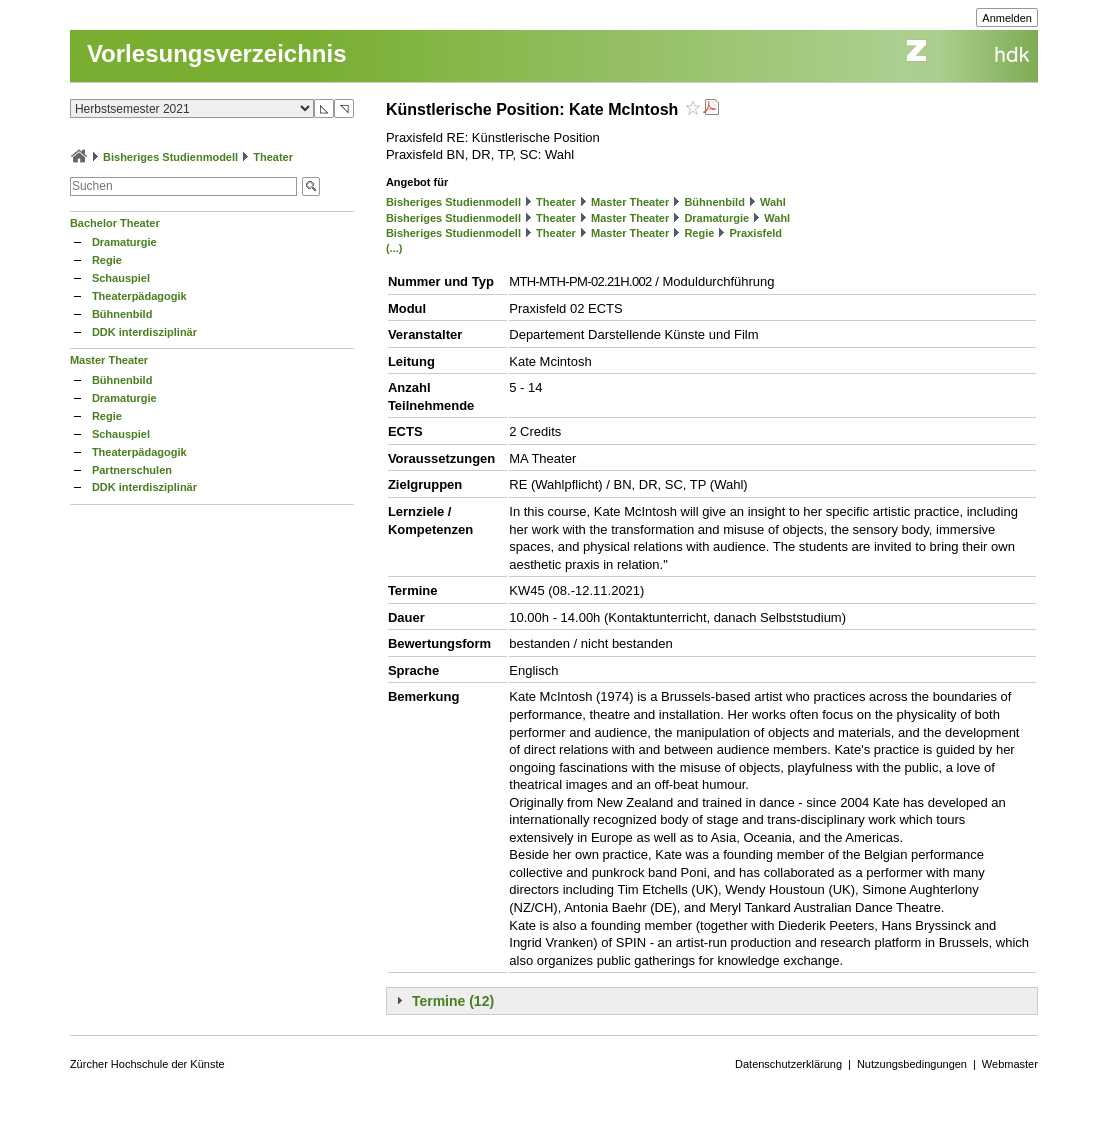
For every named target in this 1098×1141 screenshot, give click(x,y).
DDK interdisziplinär (144, 332)
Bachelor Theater (115, 223)
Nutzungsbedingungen (912, 1064)
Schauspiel (121, 278)
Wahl (773, 202)
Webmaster (1010, 1064)
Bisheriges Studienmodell (170, 157)
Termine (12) (453, 1001)
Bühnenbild (122, 314)
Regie (107, 260)
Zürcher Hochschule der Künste (147, 1064)
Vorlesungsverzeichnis (217, 53)
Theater (273, 157)
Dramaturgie (124, 242)
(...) (394, 248)
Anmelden (1007, 18)
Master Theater (109, 360)
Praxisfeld (755, 233)
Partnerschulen (132, 470)
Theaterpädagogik (139, 296)
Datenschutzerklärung (788, 1064)
